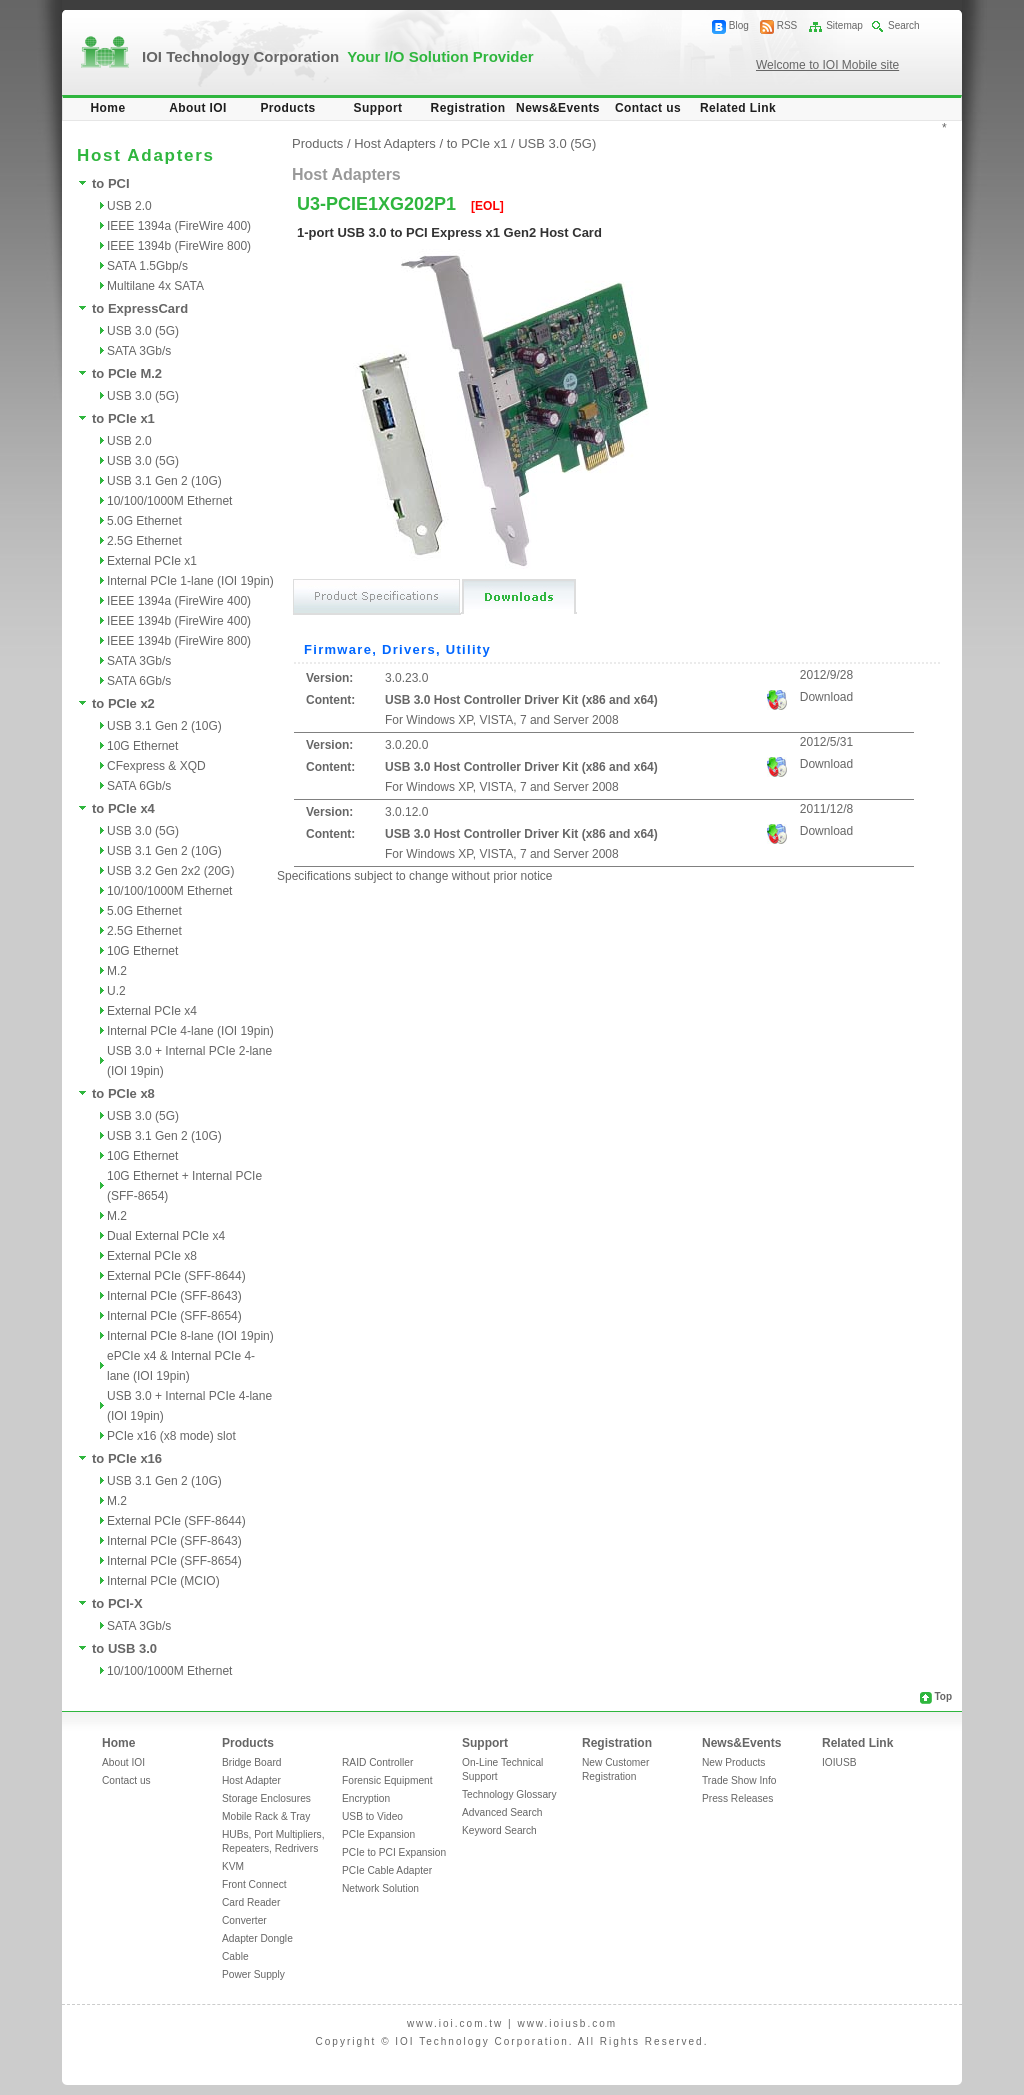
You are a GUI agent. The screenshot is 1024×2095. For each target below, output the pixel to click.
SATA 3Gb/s (139, 351)
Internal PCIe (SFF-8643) (174, 1296)
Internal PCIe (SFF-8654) (174, 1316)
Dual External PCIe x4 (166, 1236)
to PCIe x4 (123, 808)
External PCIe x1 (152, 561)
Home (108, 108)
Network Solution (380, 1888)
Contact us (648, 108)
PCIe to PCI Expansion (394, 1852)
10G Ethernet (142, 746)
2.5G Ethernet (144, 541)
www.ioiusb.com (567, 2023)
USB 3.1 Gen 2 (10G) (164, 481)
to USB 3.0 (124, 1648)
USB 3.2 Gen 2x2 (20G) (170, 871)
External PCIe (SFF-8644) (176, 1276)
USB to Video (372, 1816)
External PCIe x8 (152, 1256)
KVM (233, 1866)
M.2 (117, 971)
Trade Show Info (739, 1780)
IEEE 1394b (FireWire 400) (179, 621)
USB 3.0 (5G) (143, 331)
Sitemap (844, 25)
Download (826, 697)
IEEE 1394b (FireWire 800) (179, 246)
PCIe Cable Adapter (387, 1870)
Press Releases (737, 1798)
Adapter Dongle (257, 1938)
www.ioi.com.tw (455, 2023)
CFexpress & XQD (156, 766)
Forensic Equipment (387, 1780)
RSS (787, 25)
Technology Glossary (509, 1794)
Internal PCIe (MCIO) (163, 1581)
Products (287, 108)
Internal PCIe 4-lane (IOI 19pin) (190, 1031)
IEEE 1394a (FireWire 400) (179, 226)
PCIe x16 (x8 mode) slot (171, 1436)
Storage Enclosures (266, 1798)
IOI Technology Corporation (338, 56)
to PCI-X (117, 1603)
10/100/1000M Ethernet (169, 501)
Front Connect (254, 1884)
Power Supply (253, 1974)
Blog (739, 25)
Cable (235, 1956)
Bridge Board (251, 1762)
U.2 (116, 991)
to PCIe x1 (123, 418)
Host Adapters (395, 143)
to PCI (111, 183)
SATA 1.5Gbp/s (147, 266)
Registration (468, 108)
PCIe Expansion (378, 1834)
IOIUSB (839, 1762)
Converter (244, 1920)
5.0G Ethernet (144, 521)
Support (378, 108)
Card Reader (251, 1902)
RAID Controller (377, 1762)
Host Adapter (251, 1780)
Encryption (366, 1798)
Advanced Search (502, 1812)
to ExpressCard (140, 308)
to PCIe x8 (123, 1093)
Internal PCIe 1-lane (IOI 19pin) (190, 581)
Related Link (738, 108)
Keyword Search (499, 1830)
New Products (733, 1762)
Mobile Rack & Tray (266, 1816)
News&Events (558, 108)
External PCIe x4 (152, 1011)
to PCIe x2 (123, 703)
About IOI (198, 108)
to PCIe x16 (127, 1458)
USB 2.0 (129, 206)
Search (904, 25)
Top (943, 1696)
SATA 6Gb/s (139, 681)
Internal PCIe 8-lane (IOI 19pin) (190, 1336)
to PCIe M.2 (127, 373)
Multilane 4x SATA (155, 286)
